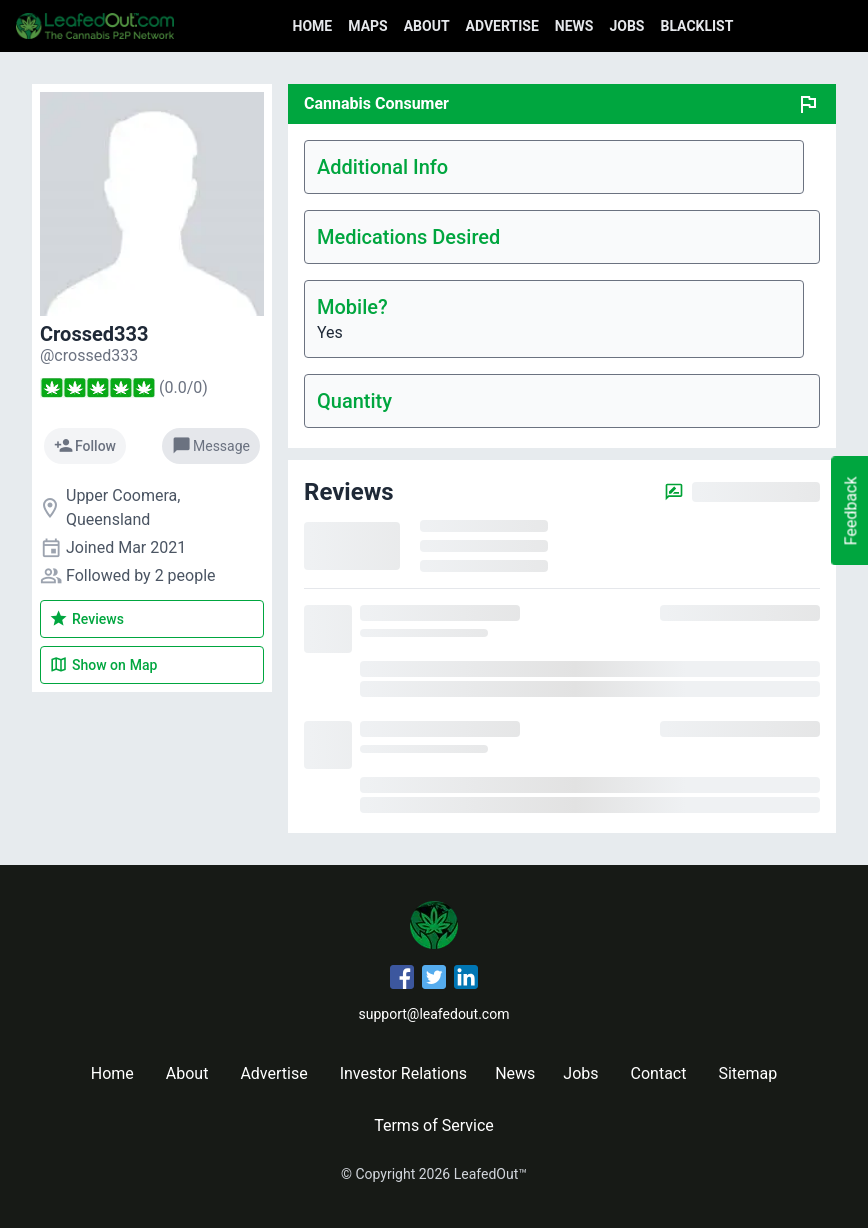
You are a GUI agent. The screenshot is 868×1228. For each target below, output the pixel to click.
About (427, 26)
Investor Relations (403, 1073)
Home (313, 26)
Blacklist (696, 26)
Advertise (502, 26)
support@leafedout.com (434, 1014)
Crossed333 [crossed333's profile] (94, 334)
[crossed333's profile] (89, 355)
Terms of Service (434, 1125)
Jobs (626, 26)
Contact (659, 1073)
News (574, 26)
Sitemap (747, 1073)
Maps (367, 26)
